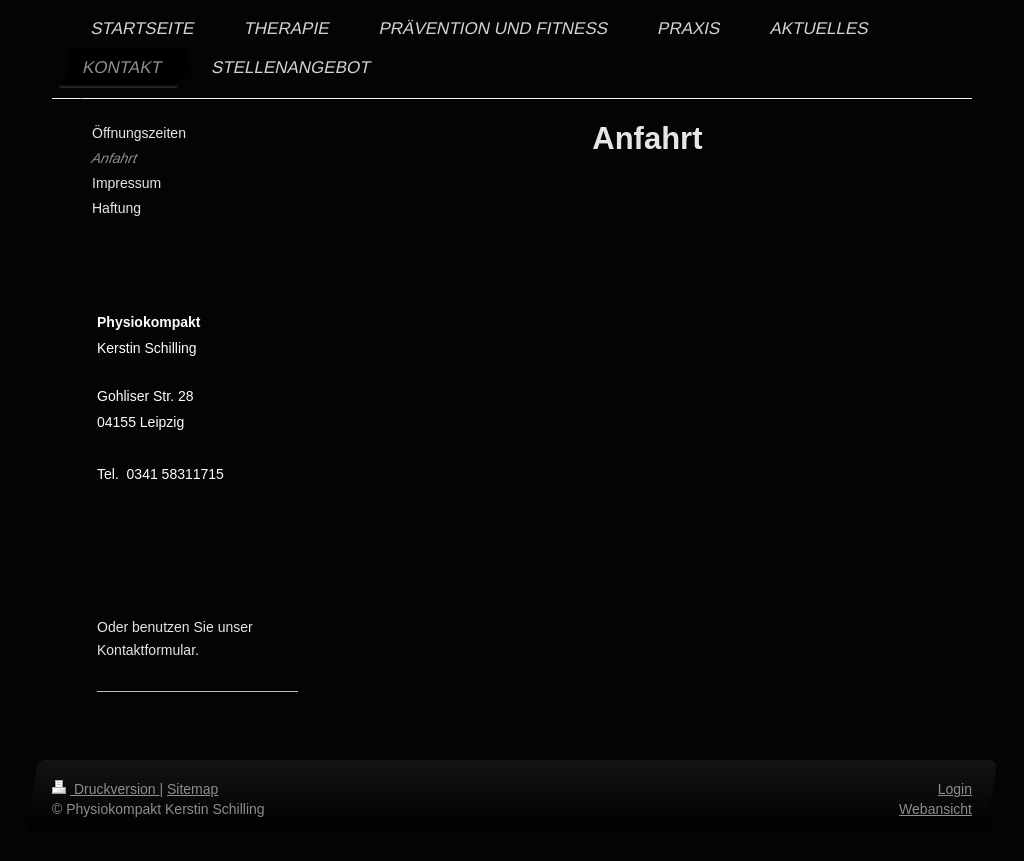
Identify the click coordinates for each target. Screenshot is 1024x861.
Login (955, 789)
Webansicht (935, 809)
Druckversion (105, 789)
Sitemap (192, 789)
